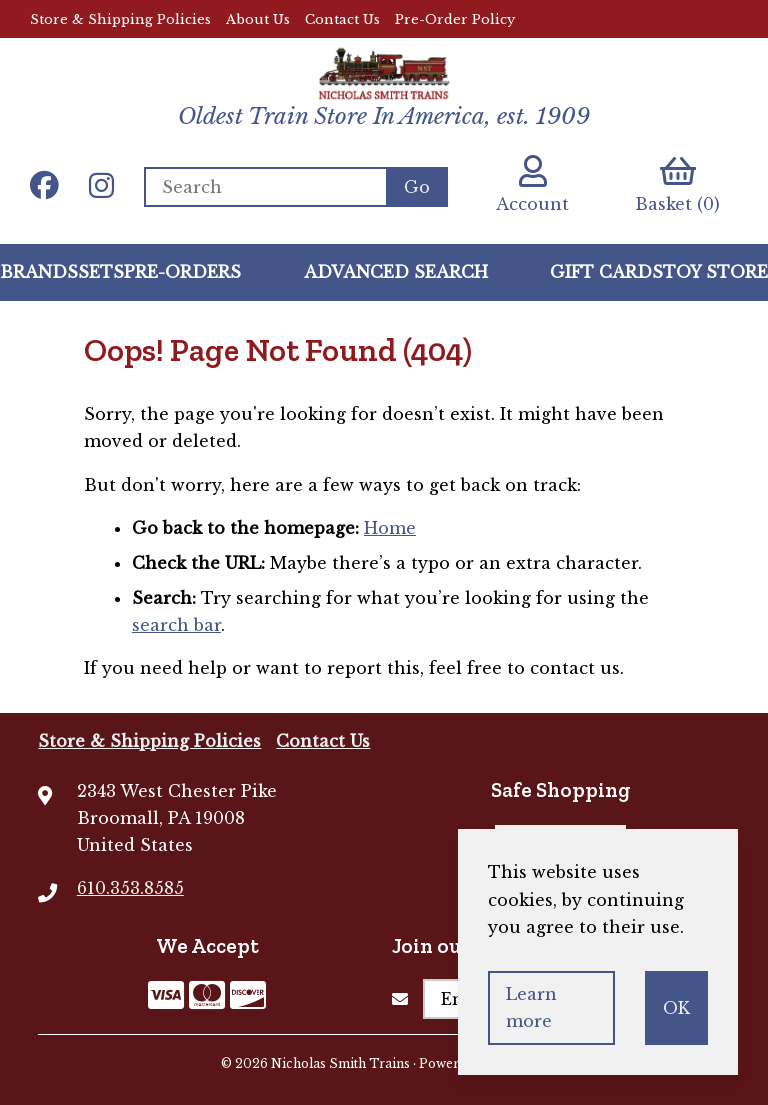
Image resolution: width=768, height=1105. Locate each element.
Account (532, 184)
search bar (176, 625)
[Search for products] (265, 187)
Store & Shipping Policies (120, 19)
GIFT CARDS (606, 272)
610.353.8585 (130, 888)
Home (390, 528)
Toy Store (715, 272)
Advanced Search (396, 272)
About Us (258, 19)
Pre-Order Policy (455, 19)
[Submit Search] (417, 187)
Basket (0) (677, 184)
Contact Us (342, 19)
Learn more (531, 1007)
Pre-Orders (182, 272)
